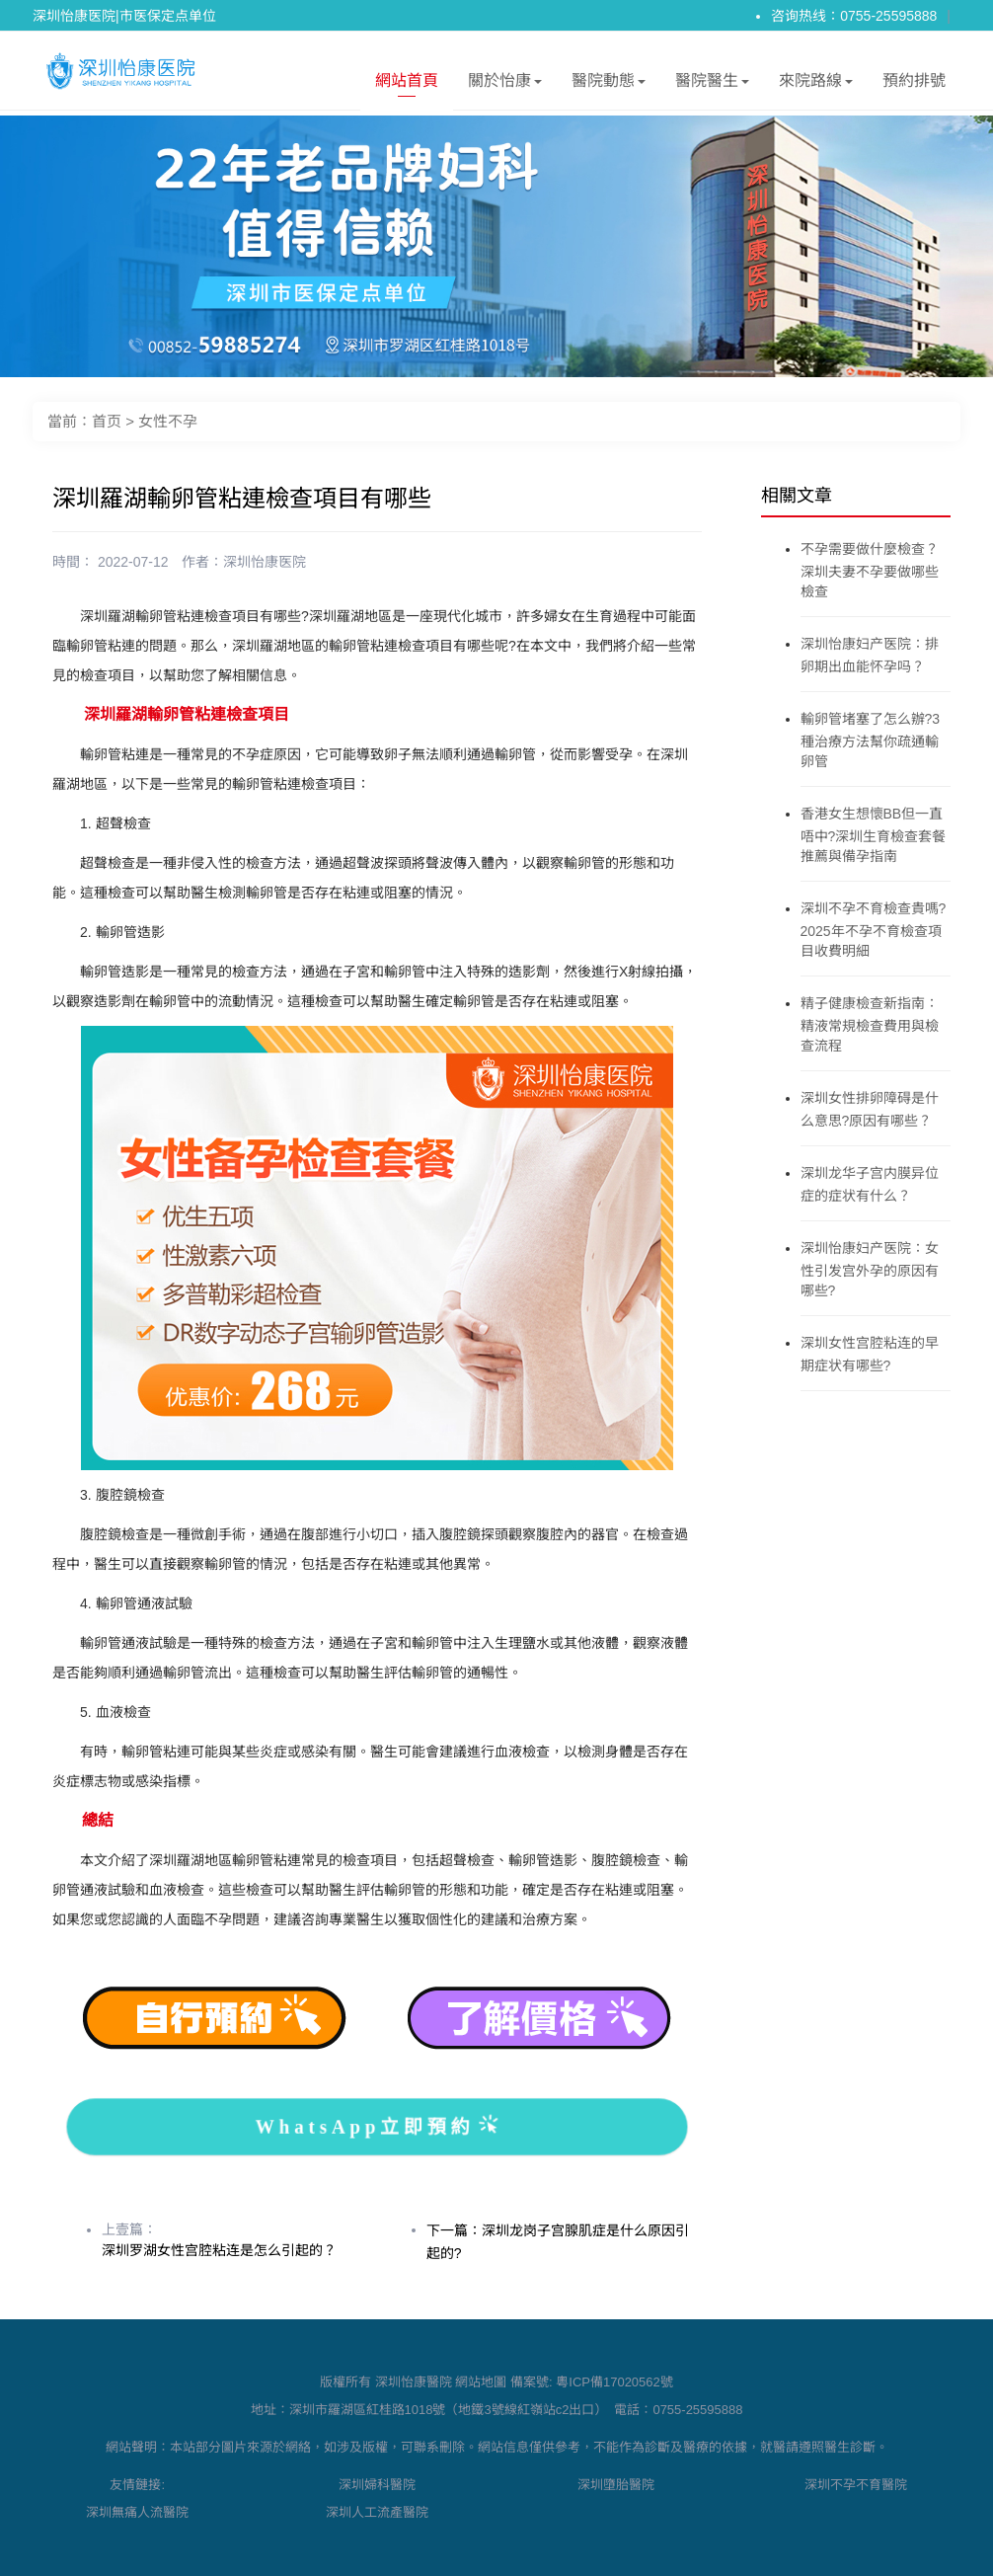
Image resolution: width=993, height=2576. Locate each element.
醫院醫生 (712, 84)
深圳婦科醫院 (377, 2484)
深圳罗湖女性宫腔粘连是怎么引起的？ (219, 2250)
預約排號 (914, 80)
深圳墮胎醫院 (615, 2484)
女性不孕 (167, 421)
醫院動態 (609, 84)
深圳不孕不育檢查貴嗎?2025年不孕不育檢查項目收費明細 (874, 929)
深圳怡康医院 (264, 562)
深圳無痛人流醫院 (137, 2512)
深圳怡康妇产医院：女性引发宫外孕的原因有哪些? (870, 1269)
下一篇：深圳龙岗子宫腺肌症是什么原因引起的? (557, 2242)
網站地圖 (480, 2382)
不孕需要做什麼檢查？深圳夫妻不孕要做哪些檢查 (870, 570)
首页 (106, 421)
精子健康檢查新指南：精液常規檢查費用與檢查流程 (870, 1024)
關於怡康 (505, 84)
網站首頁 (406, 84)
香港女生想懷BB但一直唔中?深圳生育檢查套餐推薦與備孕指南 (874, 835)
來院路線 (816, 84)
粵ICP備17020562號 (614, 2382)
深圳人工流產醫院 (377, 2512)
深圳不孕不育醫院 (855, 2484)
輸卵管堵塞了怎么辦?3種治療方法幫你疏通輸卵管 (871, 740)
